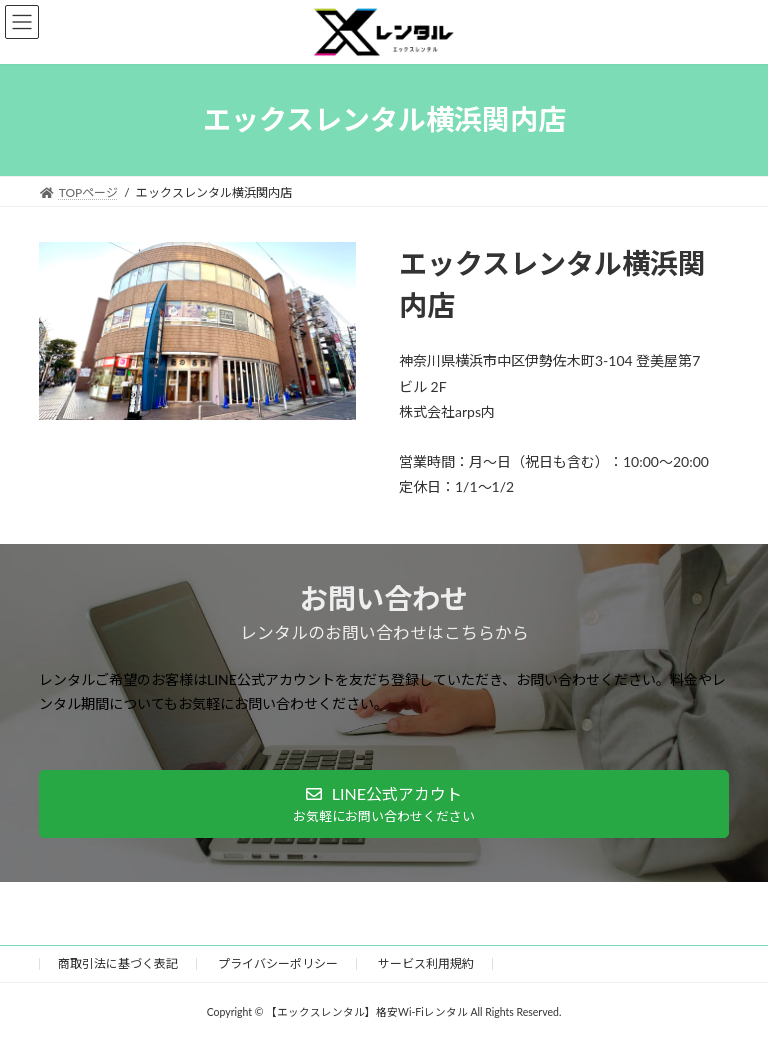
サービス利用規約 (426, 963)
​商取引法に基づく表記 (118, 963)
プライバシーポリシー (278, 963)
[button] (384, 804)
